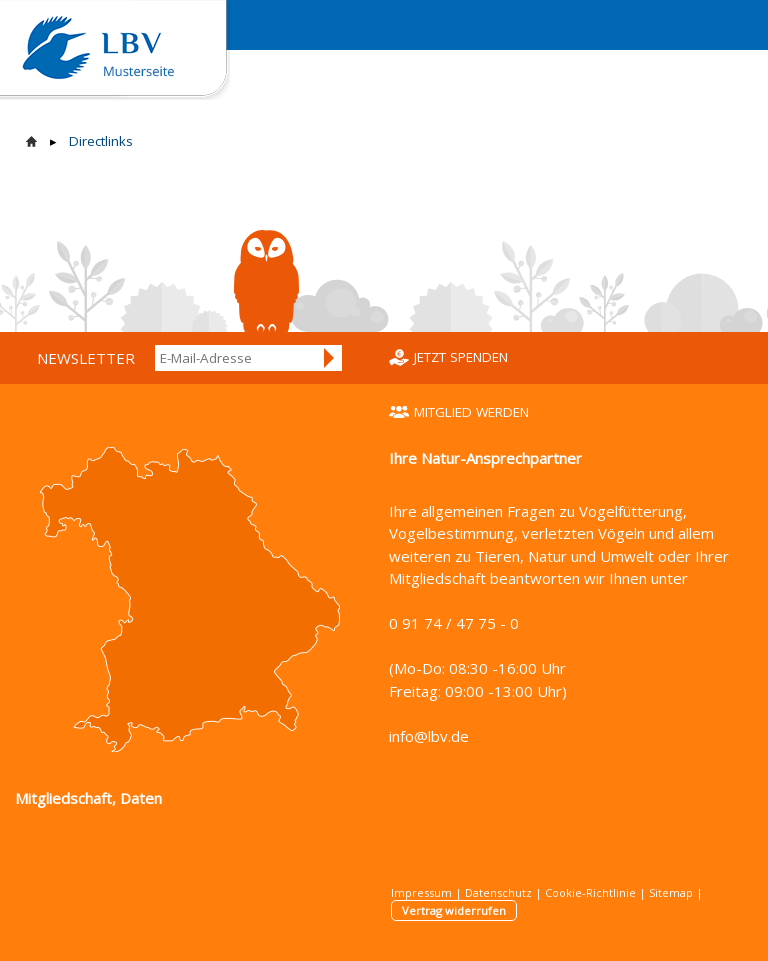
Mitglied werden (471, 412)
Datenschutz (498, 892)
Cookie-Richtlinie (590, 892)
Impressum (421, 892)
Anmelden (330, 358)
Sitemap (671, 892)
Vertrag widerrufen (454, 910)
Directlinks (101, 141)
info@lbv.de (429, 736)
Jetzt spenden (461, 357)
